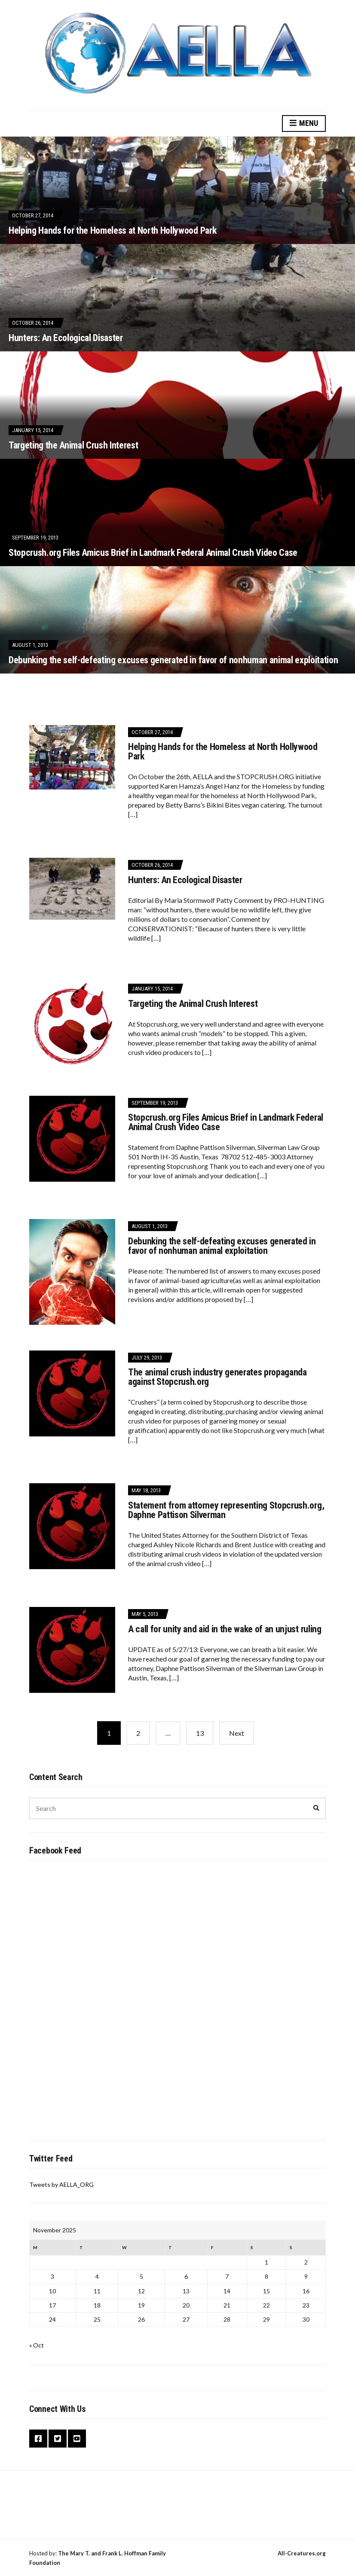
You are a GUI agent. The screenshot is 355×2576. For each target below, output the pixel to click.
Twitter (58, 2439)
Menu (304, 123)
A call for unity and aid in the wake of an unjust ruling (224, 1629)
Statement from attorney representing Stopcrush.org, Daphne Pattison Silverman (226, 1510)
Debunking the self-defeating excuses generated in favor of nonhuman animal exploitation (173, 660)
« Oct (36, 2345)
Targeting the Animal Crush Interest (73, 445)
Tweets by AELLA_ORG (61, 2184)
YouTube (77, 2439)
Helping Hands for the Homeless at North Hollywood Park (112, 230)
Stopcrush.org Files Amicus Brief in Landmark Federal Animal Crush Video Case (153, 552)
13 (200, 1733)
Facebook (38, 2439)
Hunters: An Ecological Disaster (66, 337)
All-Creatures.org (302, 2553)
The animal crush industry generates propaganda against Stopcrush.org (217, 1377)
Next (236, 1733)
